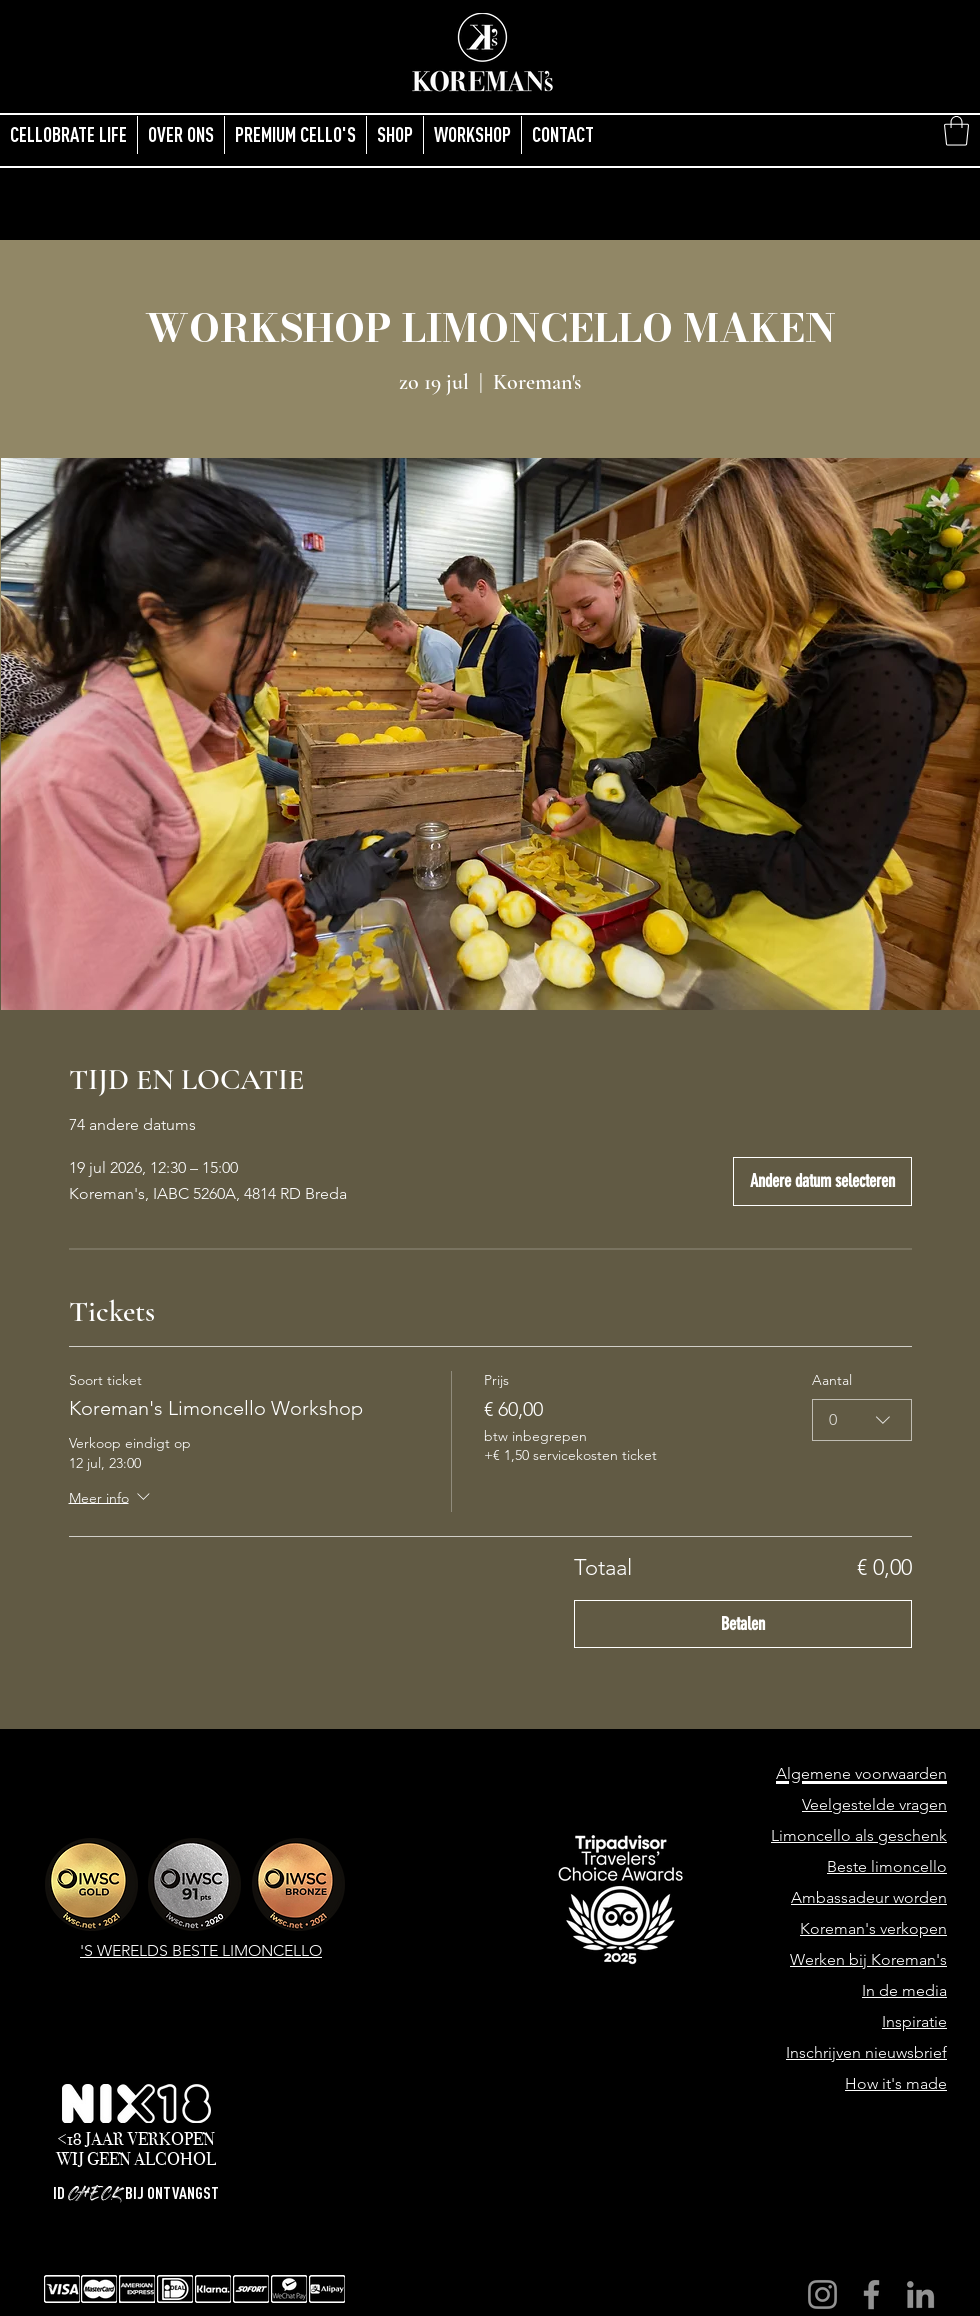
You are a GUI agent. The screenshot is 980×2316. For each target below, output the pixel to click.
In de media (904, 1990)
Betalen (743, 1624)
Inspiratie (914, 2021)
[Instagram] (822, 2294)
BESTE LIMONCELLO (247, 1950)
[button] (956, 131)
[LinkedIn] (920, 2294)
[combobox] (862, 1419)
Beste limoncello (887, 1866)
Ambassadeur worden (869, 1897)
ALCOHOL (175, 2159)
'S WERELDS (126, 1950)
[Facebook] (871, 2294)
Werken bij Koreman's (868, 1959)
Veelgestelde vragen (874, 1804)
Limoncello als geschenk (859, 1835)
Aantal (832, 1380)
